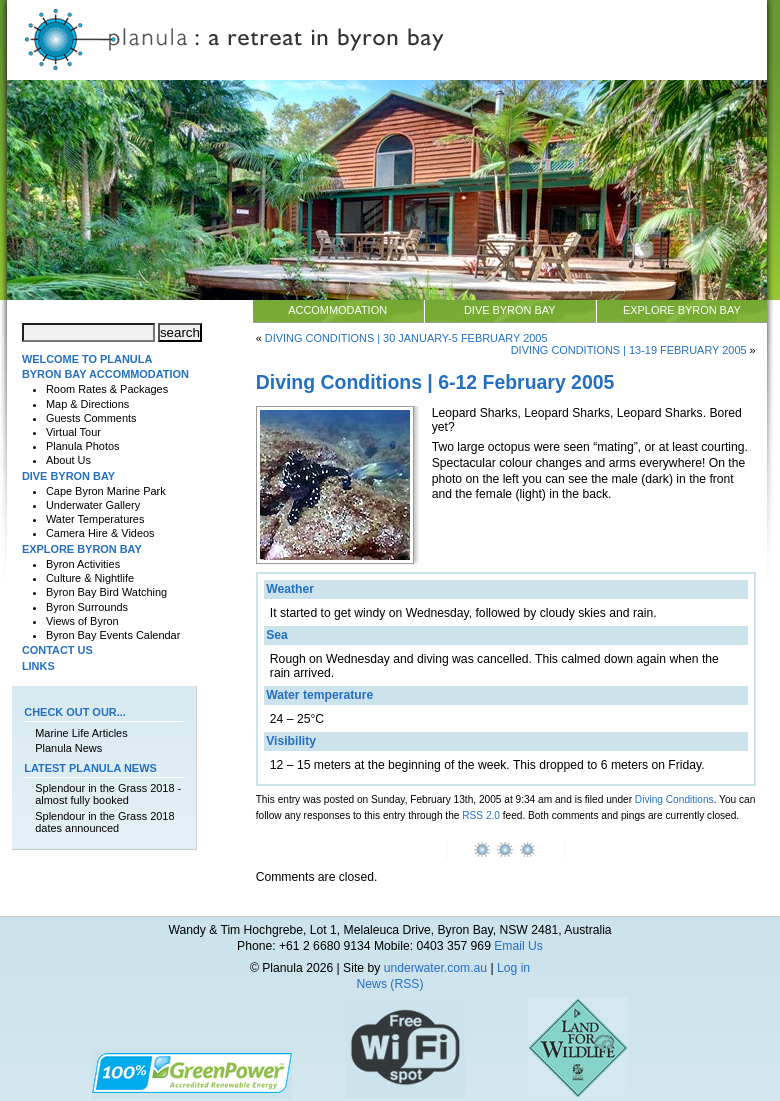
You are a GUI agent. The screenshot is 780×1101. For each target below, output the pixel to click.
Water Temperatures (95, 519)
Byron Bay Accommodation (105, 374)
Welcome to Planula (87, 359)
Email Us (518, 946)
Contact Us (57, 650)
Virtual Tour (73, 432)
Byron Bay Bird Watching (106, 592)
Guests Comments (91, 418)
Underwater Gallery (93, 505)
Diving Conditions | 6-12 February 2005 (435, 382)
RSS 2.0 (481, 815)
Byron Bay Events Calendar (113, 635)
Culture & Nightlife (90, 578)
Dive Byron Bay (510, 310)
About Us (68, 460)
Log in (513, 968)
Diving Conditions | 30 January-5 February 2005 (406, 338)
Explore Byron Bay (682, 310)
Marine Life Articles (81, 733)
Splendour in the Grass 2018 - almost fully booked (108, 794)
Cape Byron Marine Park (106, 491)
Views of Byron (82, 621)
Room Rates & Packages (107, 389)
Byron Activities (83, 564)
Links (38, 666)
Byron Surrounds (87, 607)
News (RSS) (390, 984)
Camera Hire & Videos (100, 533)
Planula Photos (83, 446)
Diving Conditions (674, 799)
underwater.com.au (435, 968)
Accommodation (337, 310)
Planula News (68, 748)
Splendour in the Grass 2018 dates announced (104, 822)
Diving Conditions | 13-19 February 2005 (629, 350)
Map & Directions (87, 404)
